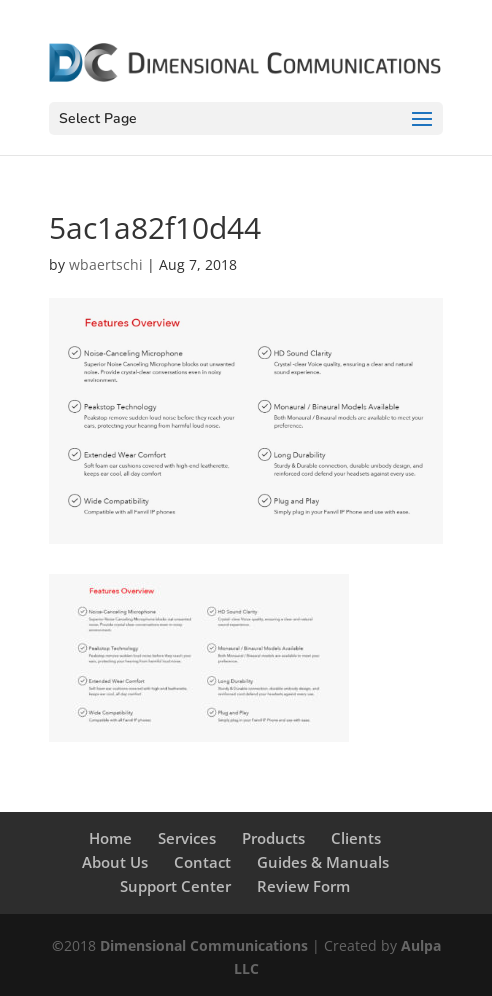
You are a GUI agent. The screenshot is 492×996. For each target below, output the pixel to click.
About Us (115, 862)
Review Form (303, 886)
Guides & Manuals (323, 862)
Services (187, 838)
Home (110, 838)
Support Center (175, 886)
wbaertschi (106, 264)
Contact (202, 862)
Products (273, 838)
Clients (356, 838)
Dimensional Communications (204, 945)
